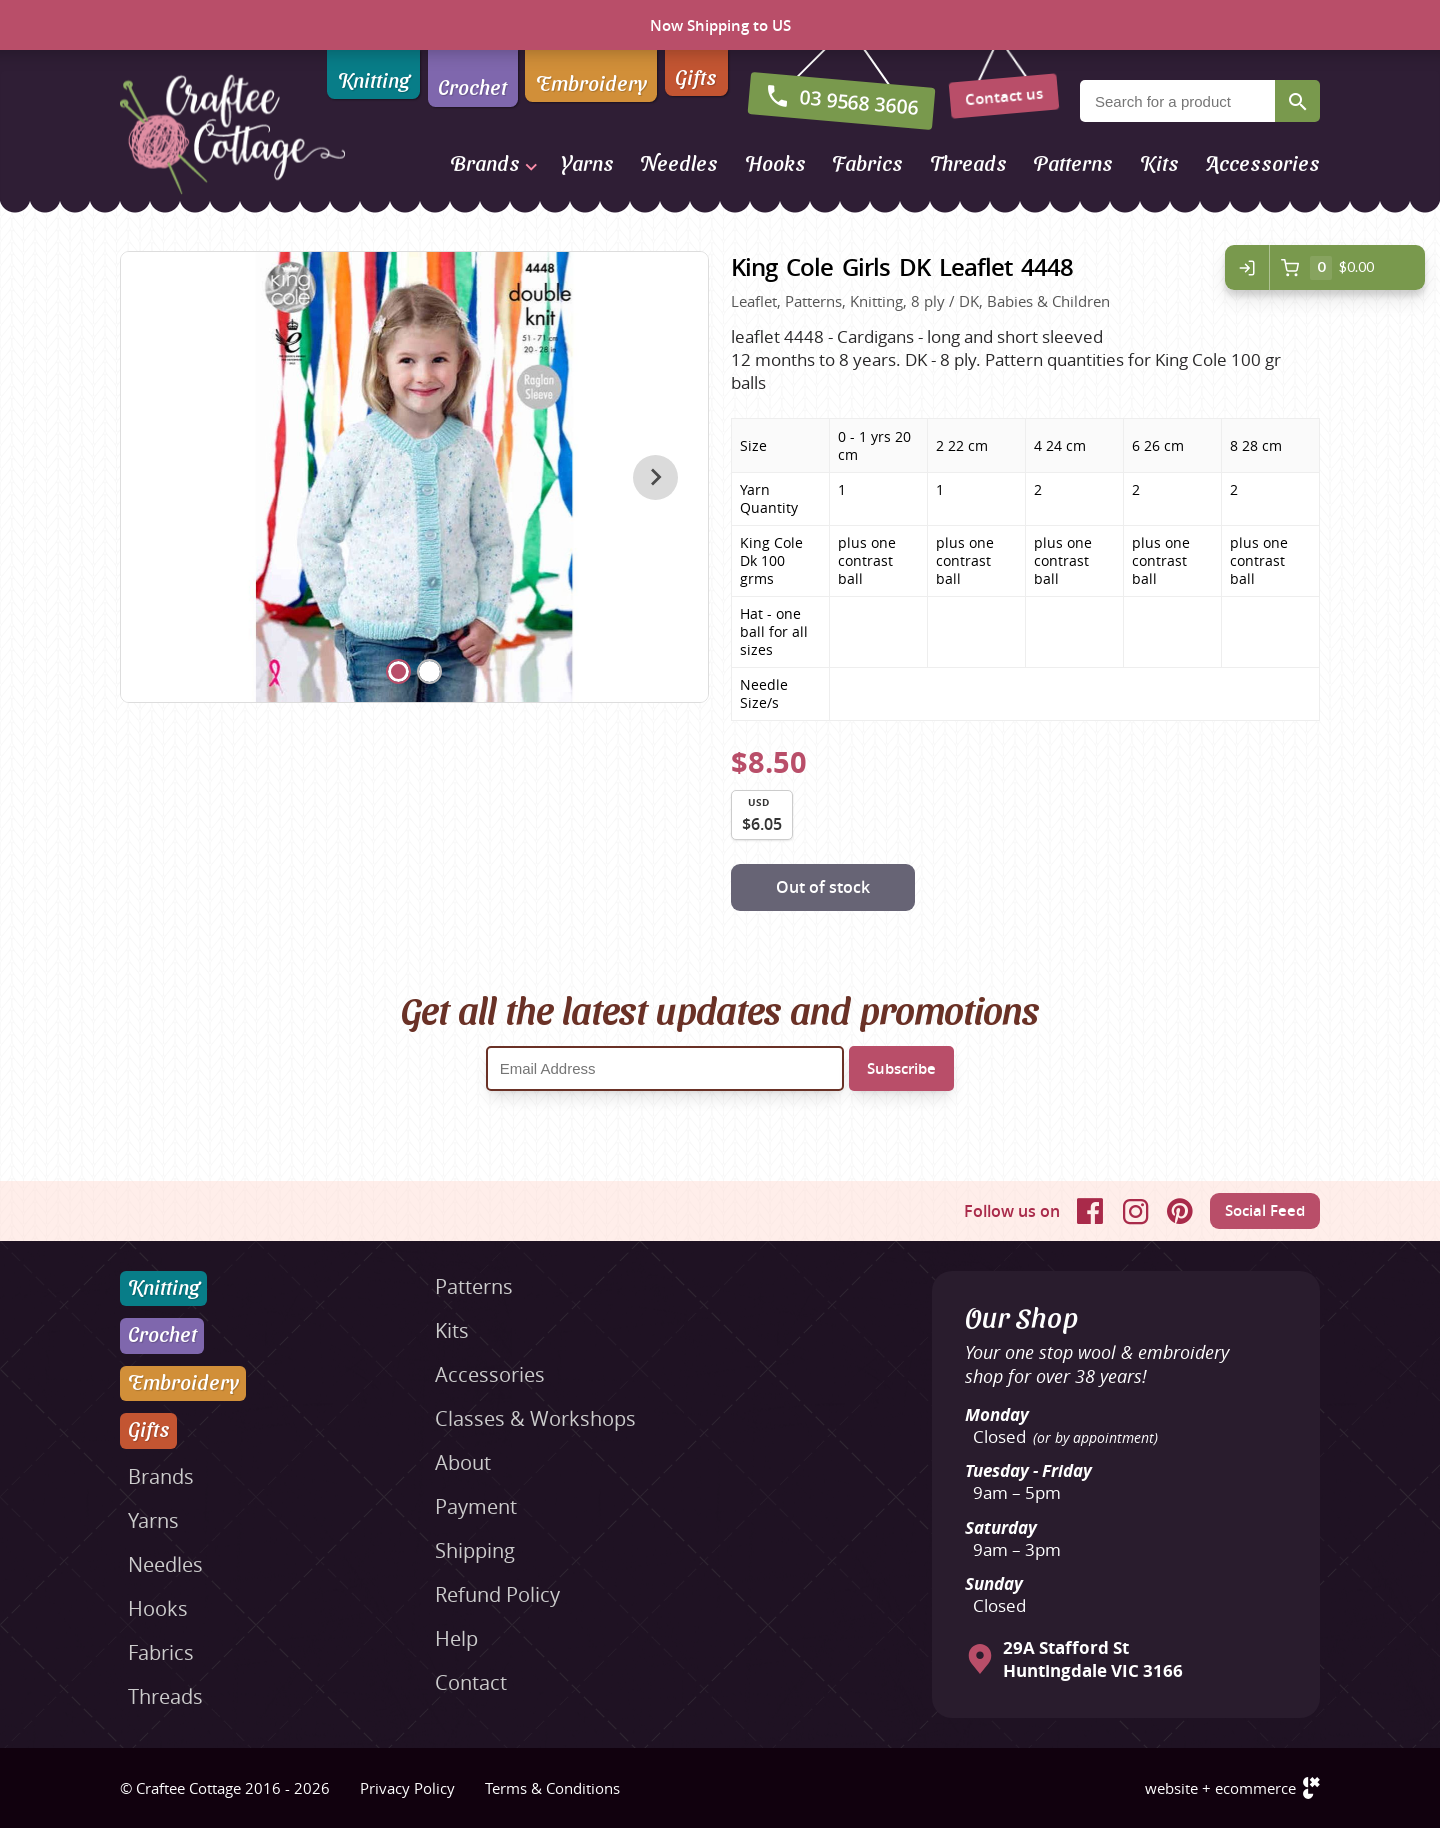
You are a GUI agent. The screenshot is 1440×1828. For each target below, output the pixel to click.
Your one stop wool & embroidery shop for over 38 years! (1097, 1364)
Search (1297, 101)
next (655, 477)
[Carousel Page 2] (429, 671)
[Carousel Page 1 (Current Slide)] (398, 671)
